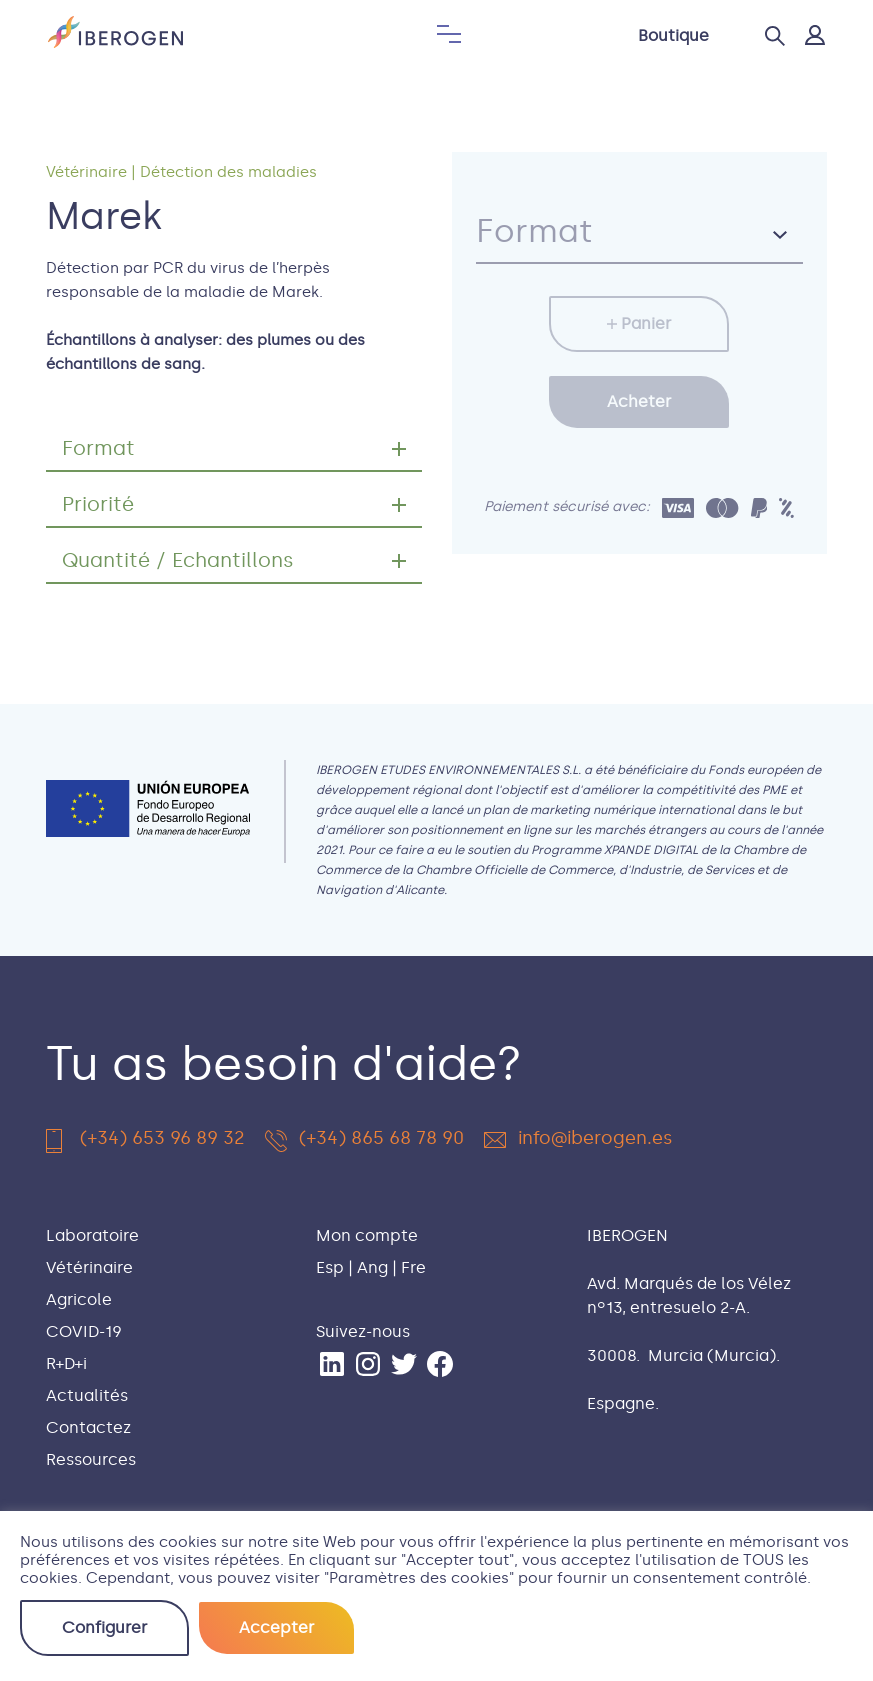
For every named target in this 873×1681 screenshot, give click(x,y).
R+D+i (66, 1363)
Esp (330, 1267)
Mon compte (367, 1235)
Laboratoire (92, 1235)
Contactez (88, 1427)
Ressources (91, 1459)
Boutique (673, 35)
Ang (372, 1267)
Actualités (87, 1395)
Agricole (79, 1299)
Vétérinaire (86, 172)
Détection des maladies (228, 172)
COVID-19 (84, 1331)
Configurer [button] (104, 1627)
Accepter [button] (276, 1627)
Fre (413, 1267)
